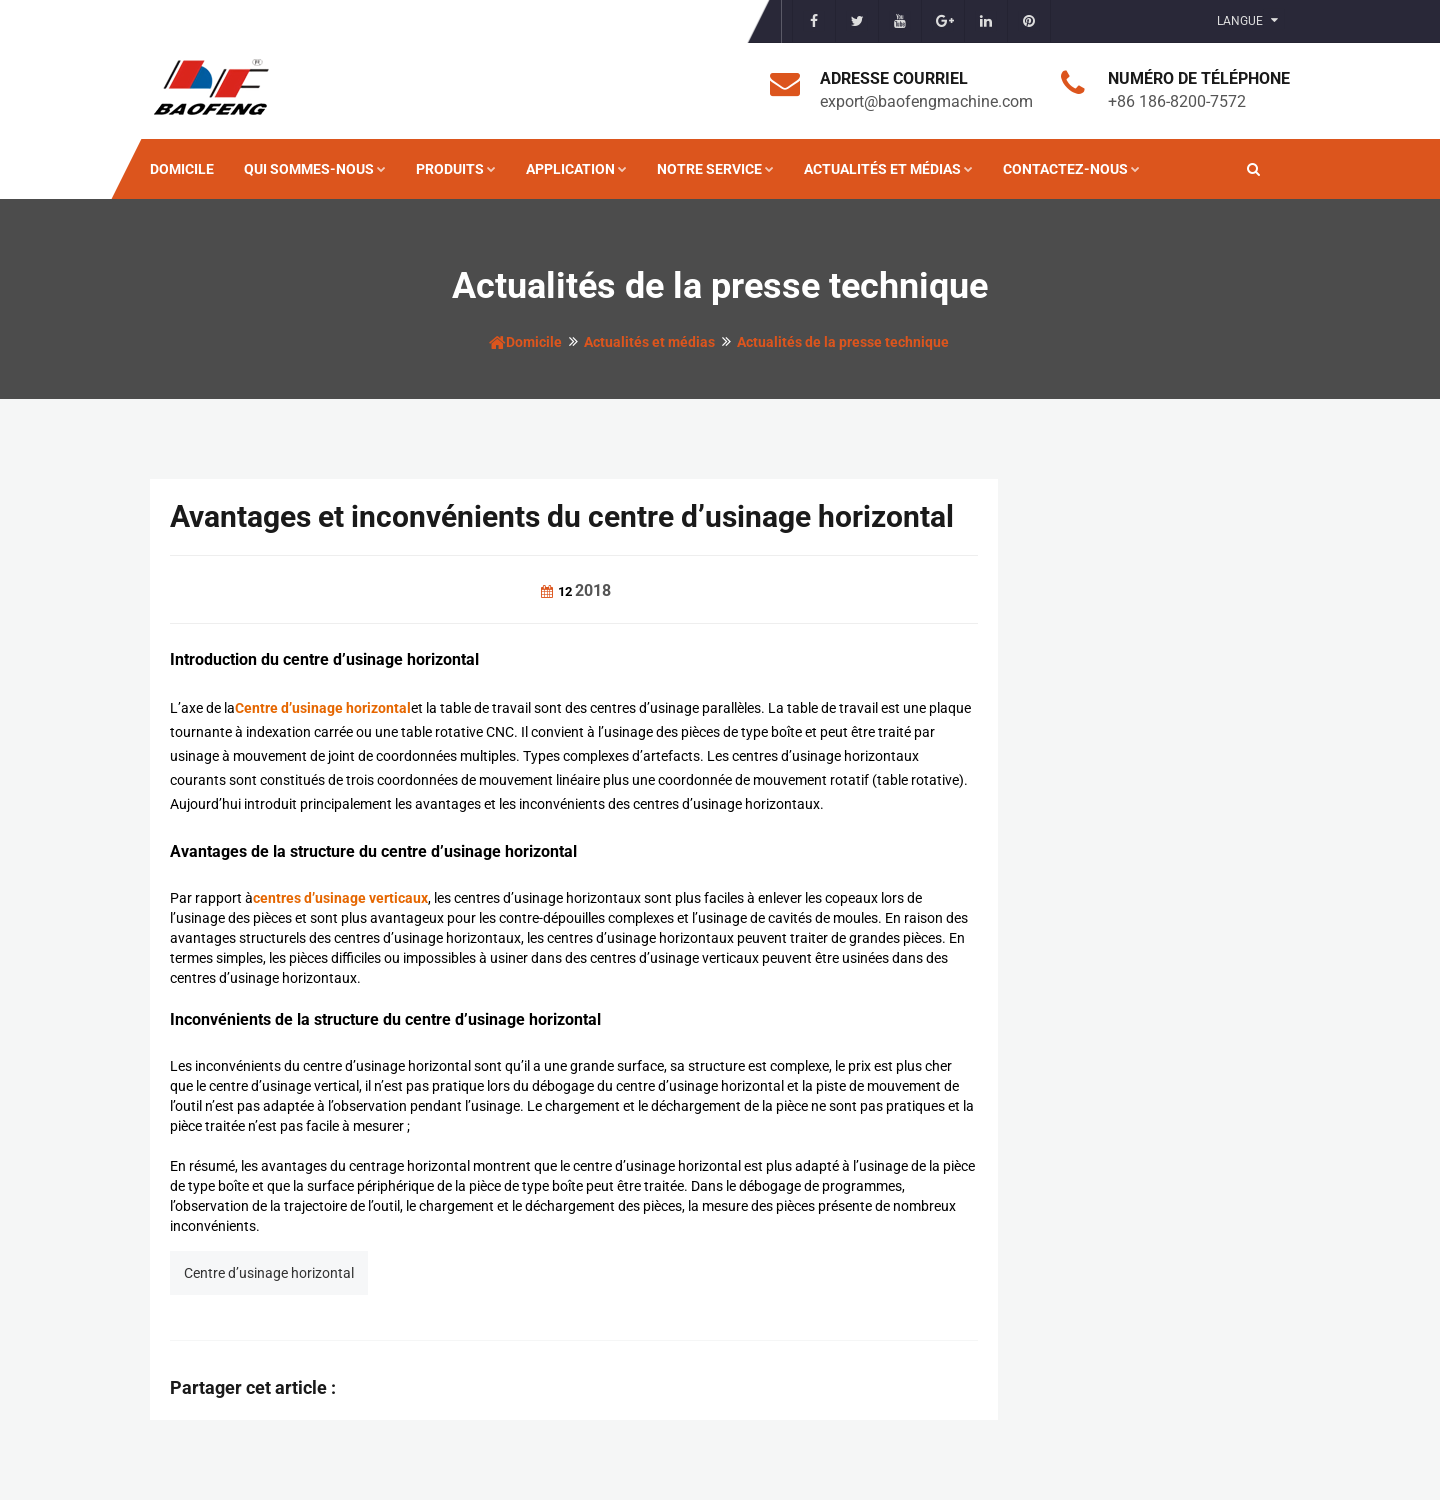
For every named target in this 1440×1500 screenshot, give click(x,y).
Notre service (715, 169)
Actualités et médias (888, 169)
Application (576, 169)
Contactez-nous (1071, 169)
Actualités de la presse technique (843, 342)
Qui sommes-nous (315, 169)
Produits (456, 169)
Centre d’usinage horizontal (269, 1273)
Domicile (182, 169)
